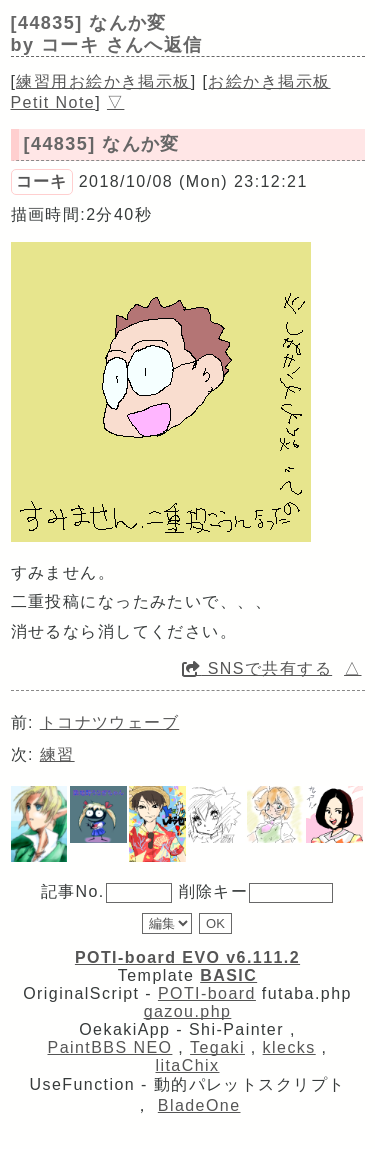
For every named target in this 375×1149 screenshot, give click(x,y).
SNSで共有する (257, 668)
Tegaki (217, 1047)
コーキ (42, 181)
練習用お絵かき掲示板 (103, 81)
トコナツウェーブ (110, 722)
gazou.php (188, 1011)
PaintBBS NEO (110, 1047)
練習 (57, 754)
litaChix (188, 1065)
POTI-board (207, 993)
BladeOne (199, 1105)
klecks (289, 1047)
